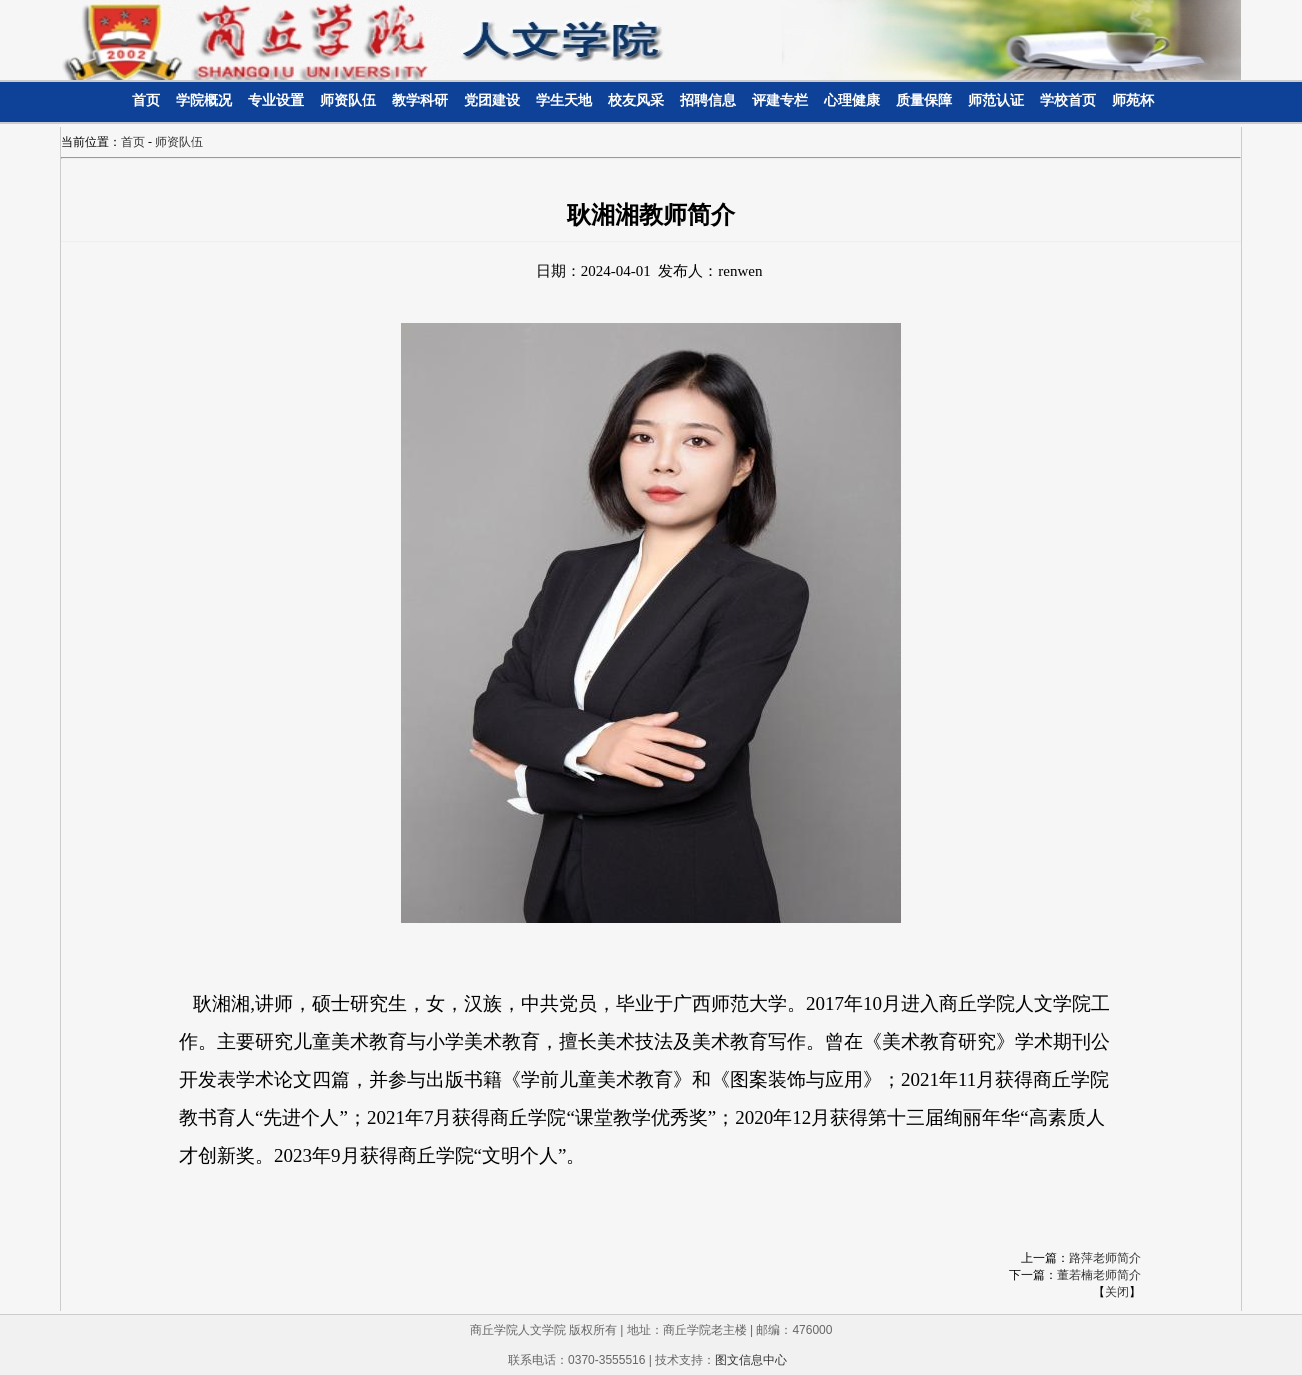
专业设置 (276, 100)
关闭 (1117, 1292)
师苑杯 (1133, 100)
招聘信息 (708, 100)
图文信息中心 (751, 1360)
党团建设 (492, 100)
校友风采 (636, 100)
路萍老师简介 (1105, 1258)
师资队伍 (348, 100)
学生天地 (564, 100)
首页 (146, 100)
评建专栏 (780, 100)
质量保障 (924, 100)
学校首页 (1068, 100)
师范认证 (996, 100)
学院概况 (204, 100)
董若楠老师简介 (1099, 1275)
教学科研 (420, 100)
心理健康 (852, 100)
